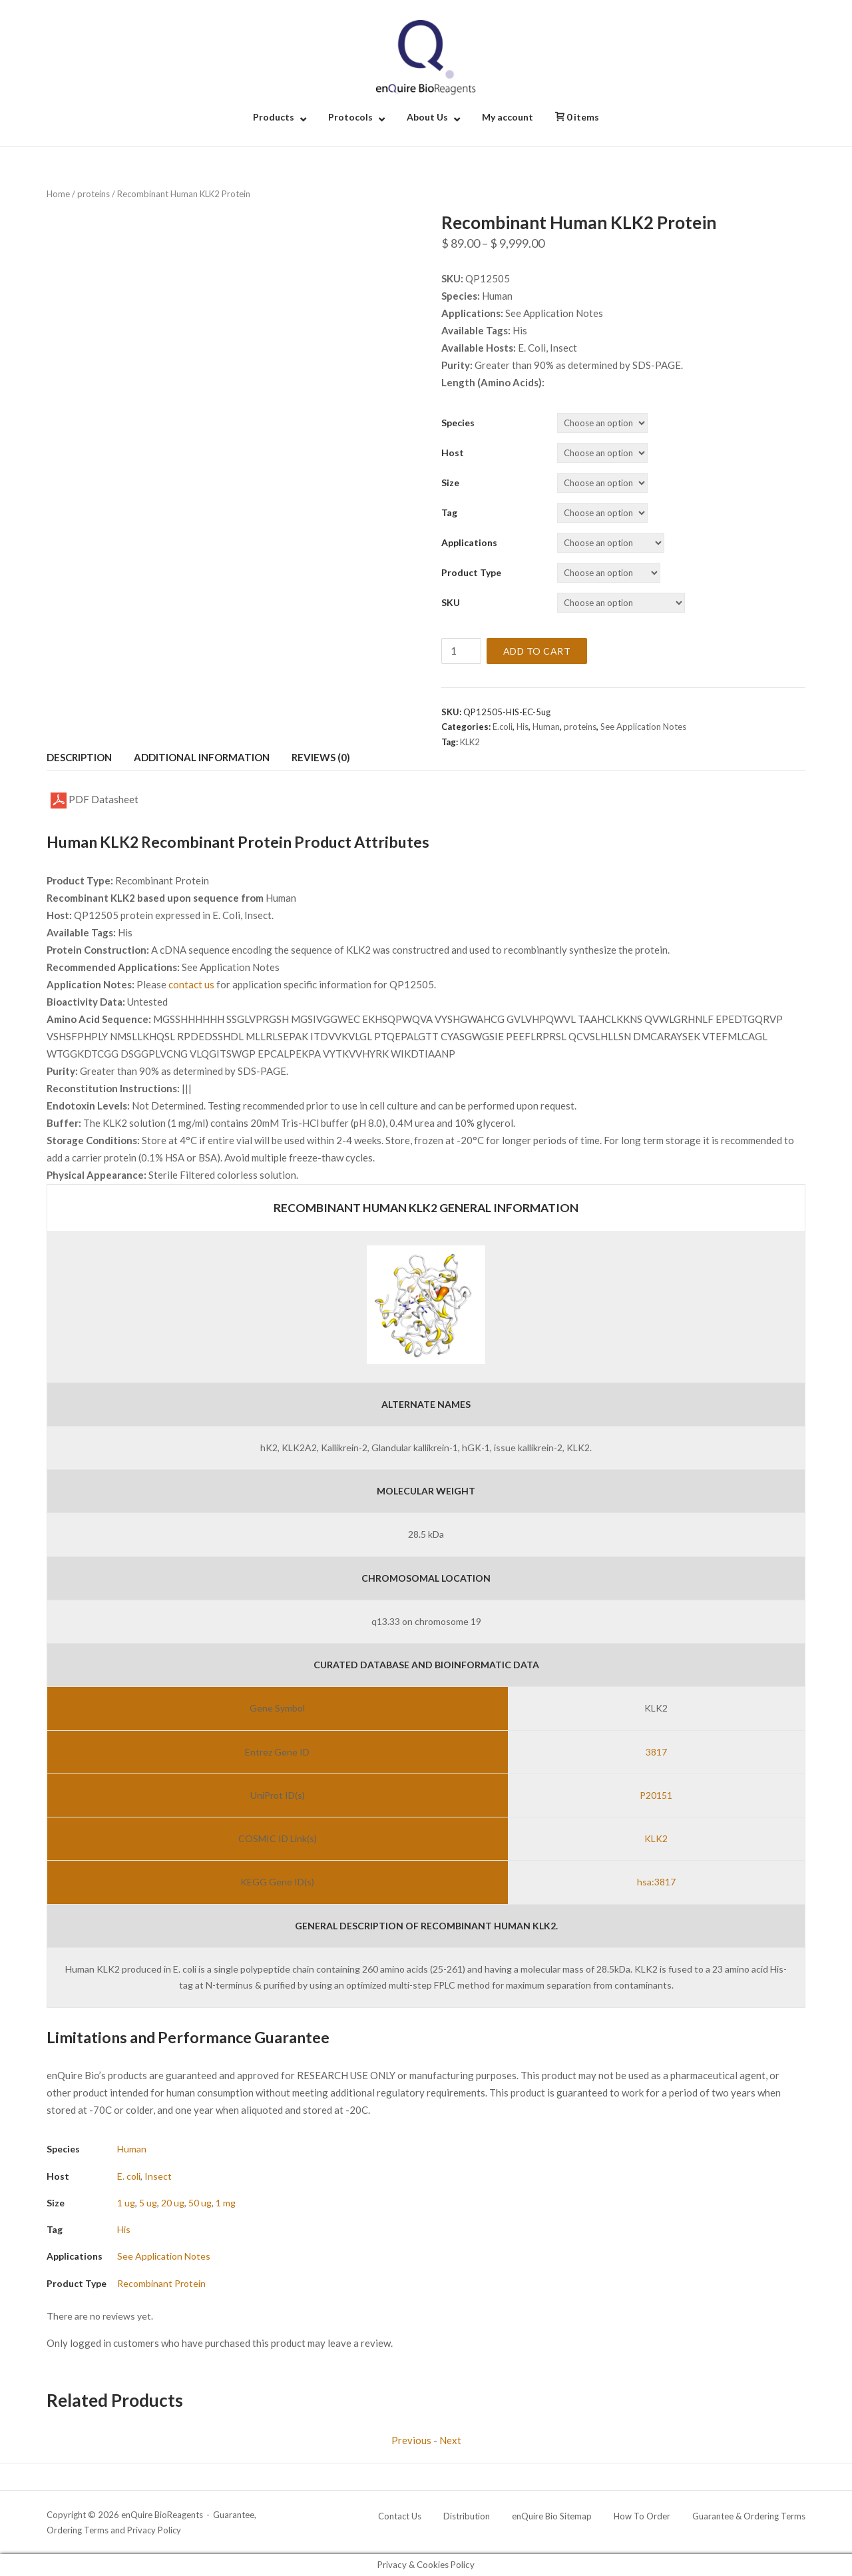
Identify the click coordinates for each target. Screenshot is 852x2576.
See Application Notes (643, 726)
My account (507, 117)
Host (452, 452)
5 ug (148, 2202)
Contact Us (399, 2516)
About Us (427, 117)
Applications (469, 542)
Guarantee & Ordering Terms (748, 2516)
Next (450, 2440)
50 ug (200, 2202)
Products (273, 117)
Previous (411, 2440)
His (523, 726)
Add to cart (537, 651)
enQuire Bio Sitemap (552, 2516)
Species (458, 422)
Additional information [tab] (202, 757)
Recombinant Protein (161, 2283)
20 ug (172, 2202)
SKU (450, 602)
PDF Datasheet (94, 800)
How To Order (642, 2516)
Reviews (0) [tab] (321, 757)
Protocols (350, 117)
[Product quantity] (461, 651)
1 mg (226, 2202)
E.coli (503, 726)
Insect (158, 2176)
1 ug (126, 2202)
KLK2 (470, 742)
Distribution (466, 2516)
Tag (449, 512)
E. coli (128, 2176)
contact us (191, 984)
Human (546, 726)
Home (58, 193)
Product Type (471, 572)
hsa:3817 (656, 1881)
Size (450, 482)
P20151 (656, 1795)
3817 (656, 1752)
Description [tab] (79, 757)
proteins (93, 193)
